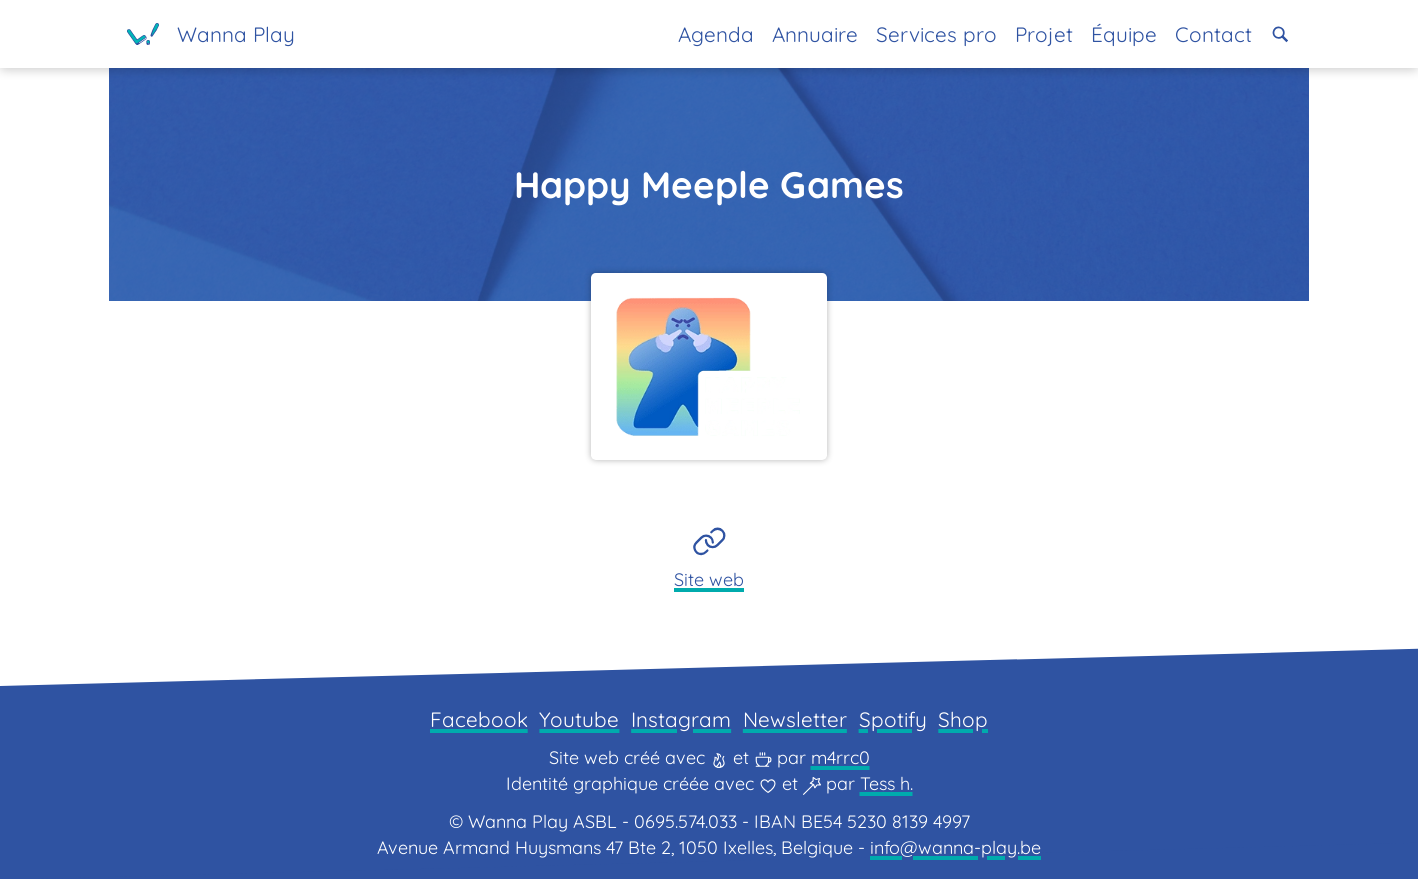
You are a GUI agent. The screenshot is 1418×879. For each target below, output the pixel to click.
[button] (1280, 34)
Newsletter (795, 719)
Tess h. (886, 783)
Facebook (479, 719)
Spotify (893, 719)
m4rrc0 (840, 757)
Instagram (681, 719)
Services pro (936, 34)
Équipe (1124, 34)
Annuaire (815, 34)
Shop (963, 719)
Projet (1044, 34)
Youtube (579, 719)
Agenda (716, 34)
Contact (1213, 34)
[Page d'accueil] (211, 34)
